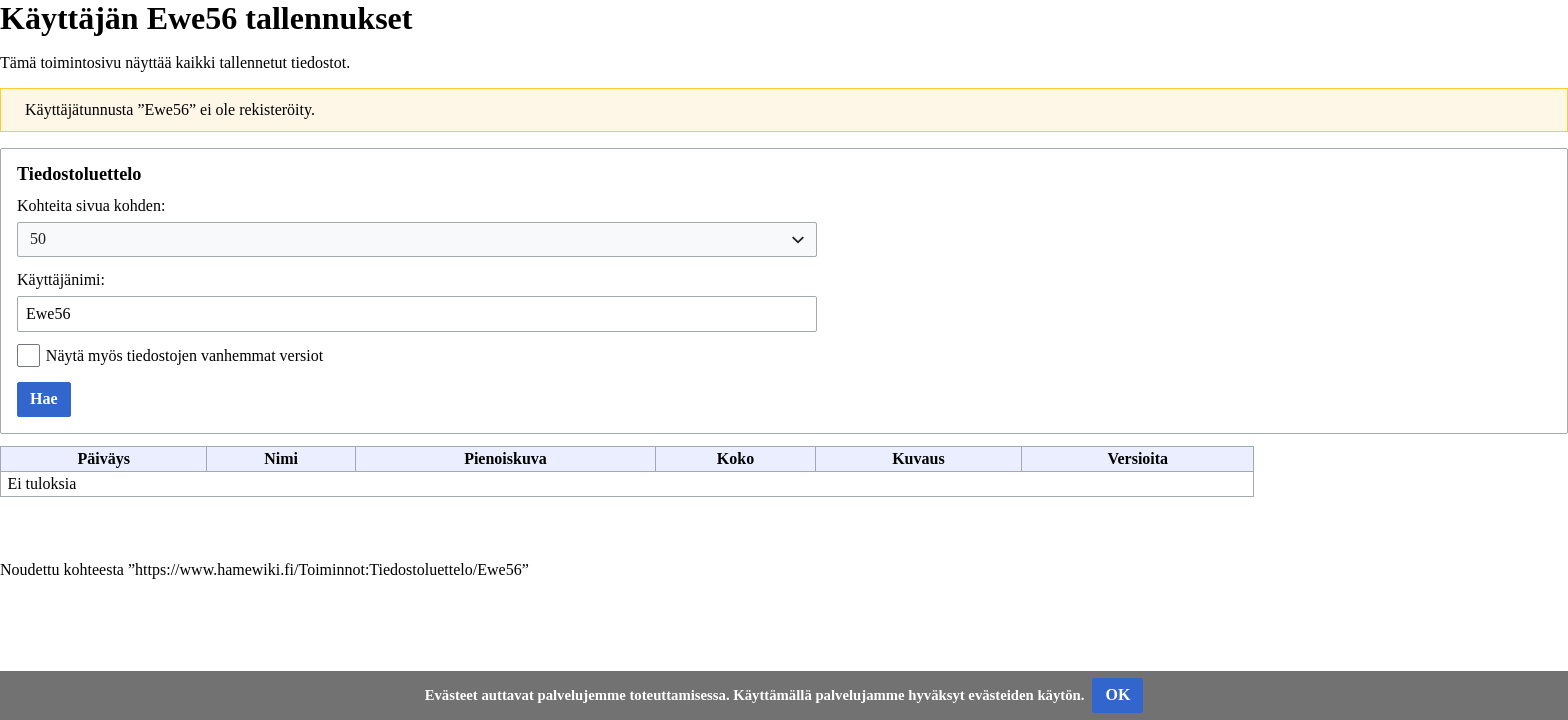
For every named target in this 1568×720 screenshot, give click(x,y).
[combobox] (417, 239)
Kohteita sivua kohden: (91, 205)
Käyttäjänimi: (61, 279)
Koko (735, 458)
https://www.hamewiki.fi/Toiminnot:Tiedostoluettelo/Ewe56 (328, 569)
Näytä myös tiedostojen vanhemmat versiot (184, 355)
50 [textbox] (38, 238)
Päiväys (103, 458)
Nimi (281, 458)
